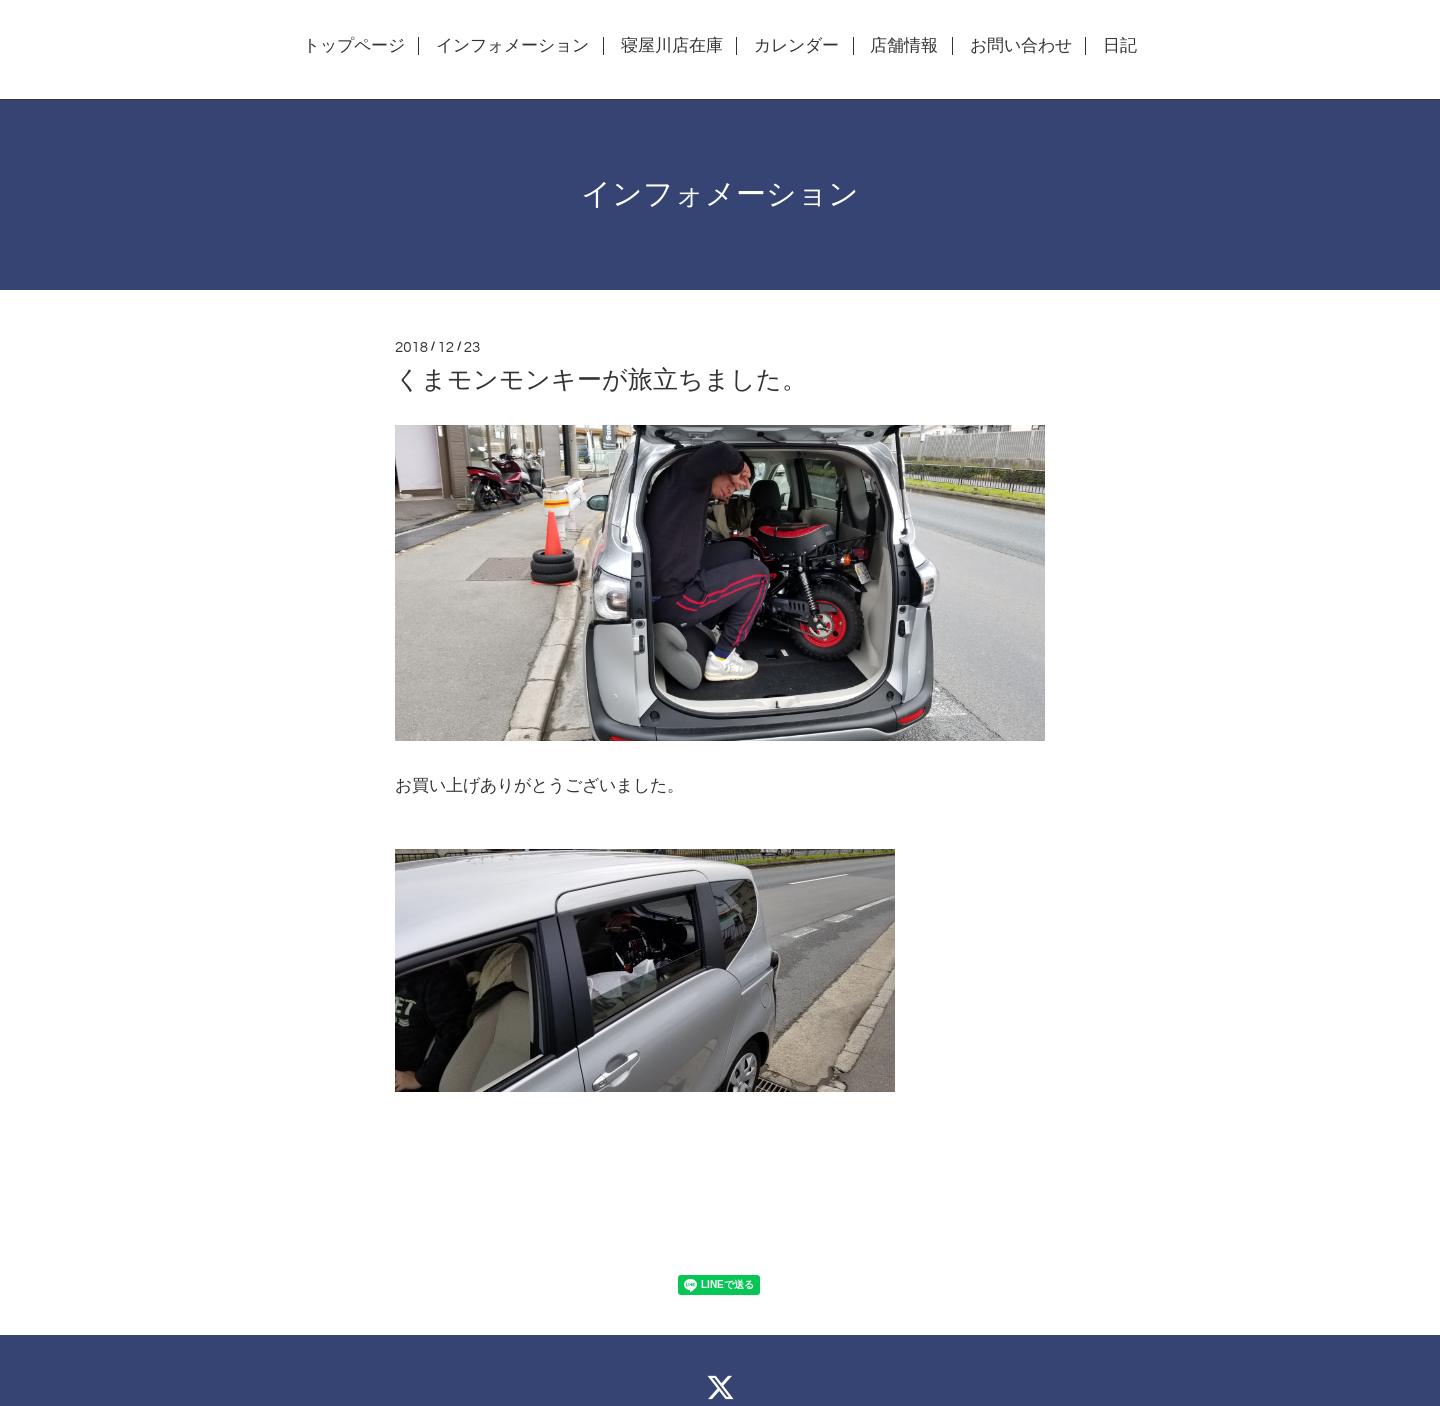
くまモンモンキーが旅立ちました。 (601, 380)
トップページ (354, 46)
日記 (1120, 46)
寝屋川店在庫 (672, 46)
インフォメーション (512, 46)
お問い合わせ (1021, 46)
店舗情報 (904, 46)
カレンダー (796, 46)
